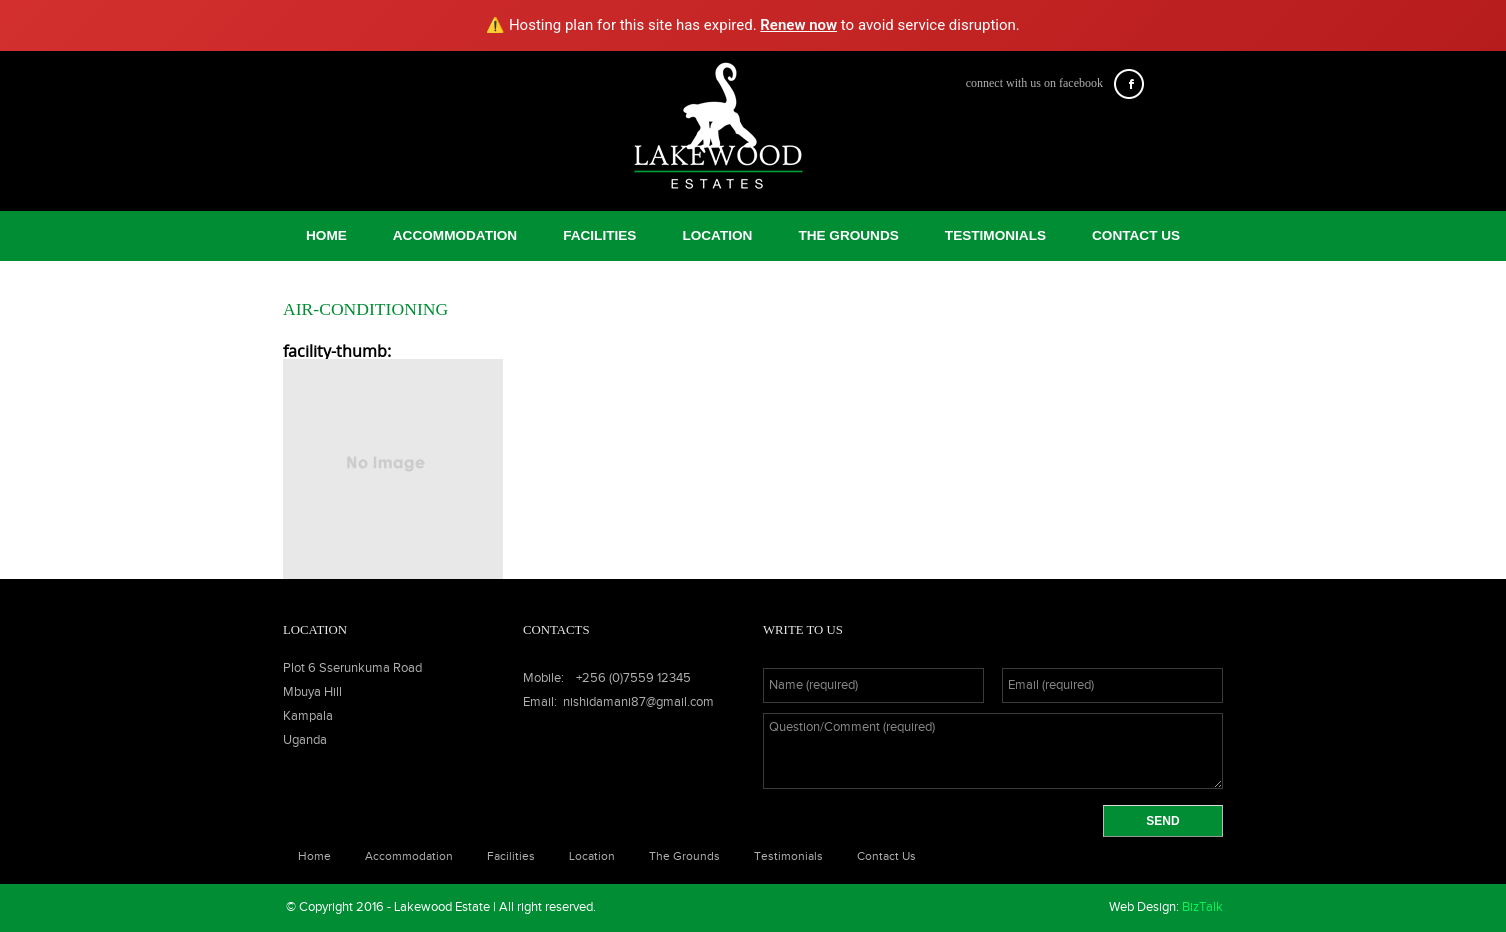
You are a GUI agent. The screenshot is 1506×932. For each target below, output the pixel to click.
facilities (599, 235)
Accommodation (455, 235)
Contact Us (1136, 235)
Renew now (798, 25)
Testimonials (995, 235)
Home (326, 235)
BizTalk (1202, 907)
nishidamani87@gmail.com (638, 702)
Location (717, 235)
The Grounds (848, 235)
